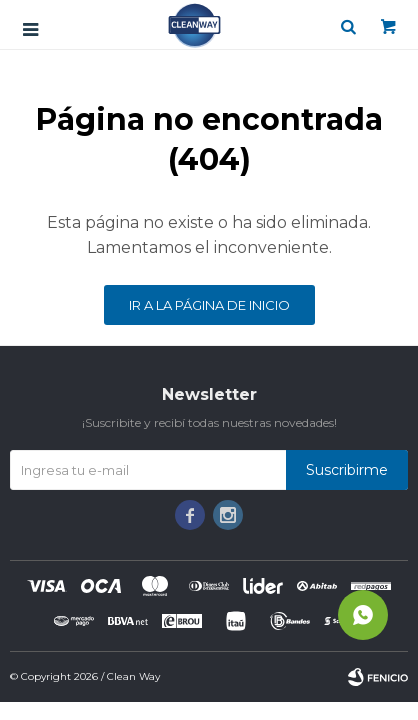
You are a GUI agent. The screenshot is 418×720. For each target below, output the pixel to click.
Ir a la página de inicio (209, 305)
